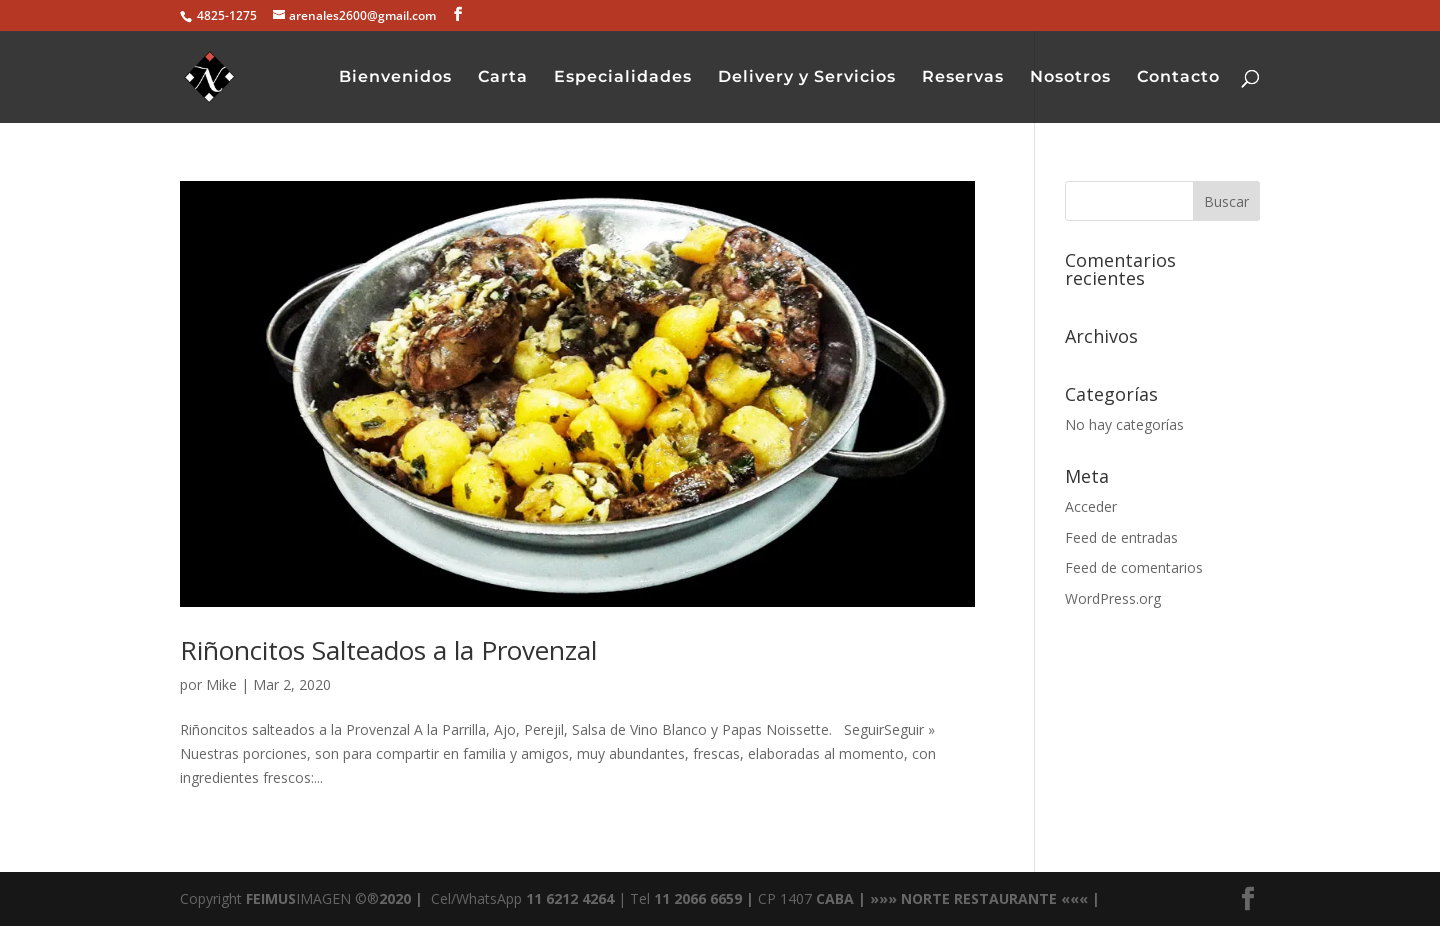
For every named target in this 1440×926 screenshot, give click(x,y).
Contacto (1178, 78)
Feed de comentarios (1134, 567)
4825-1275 (225, 15)
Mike (221, 684)
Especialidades (623, 78)
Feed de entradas (1121, 537)
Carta (503, 78)
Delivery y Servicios (807, 78)
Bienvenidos (395, 78)
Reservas (963, 78)
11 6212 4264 (568, 898)
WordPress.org (1113, 598)
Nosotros (1070, 78)
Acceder (1091, 506)
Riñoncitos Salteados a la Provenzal (388, 650)
